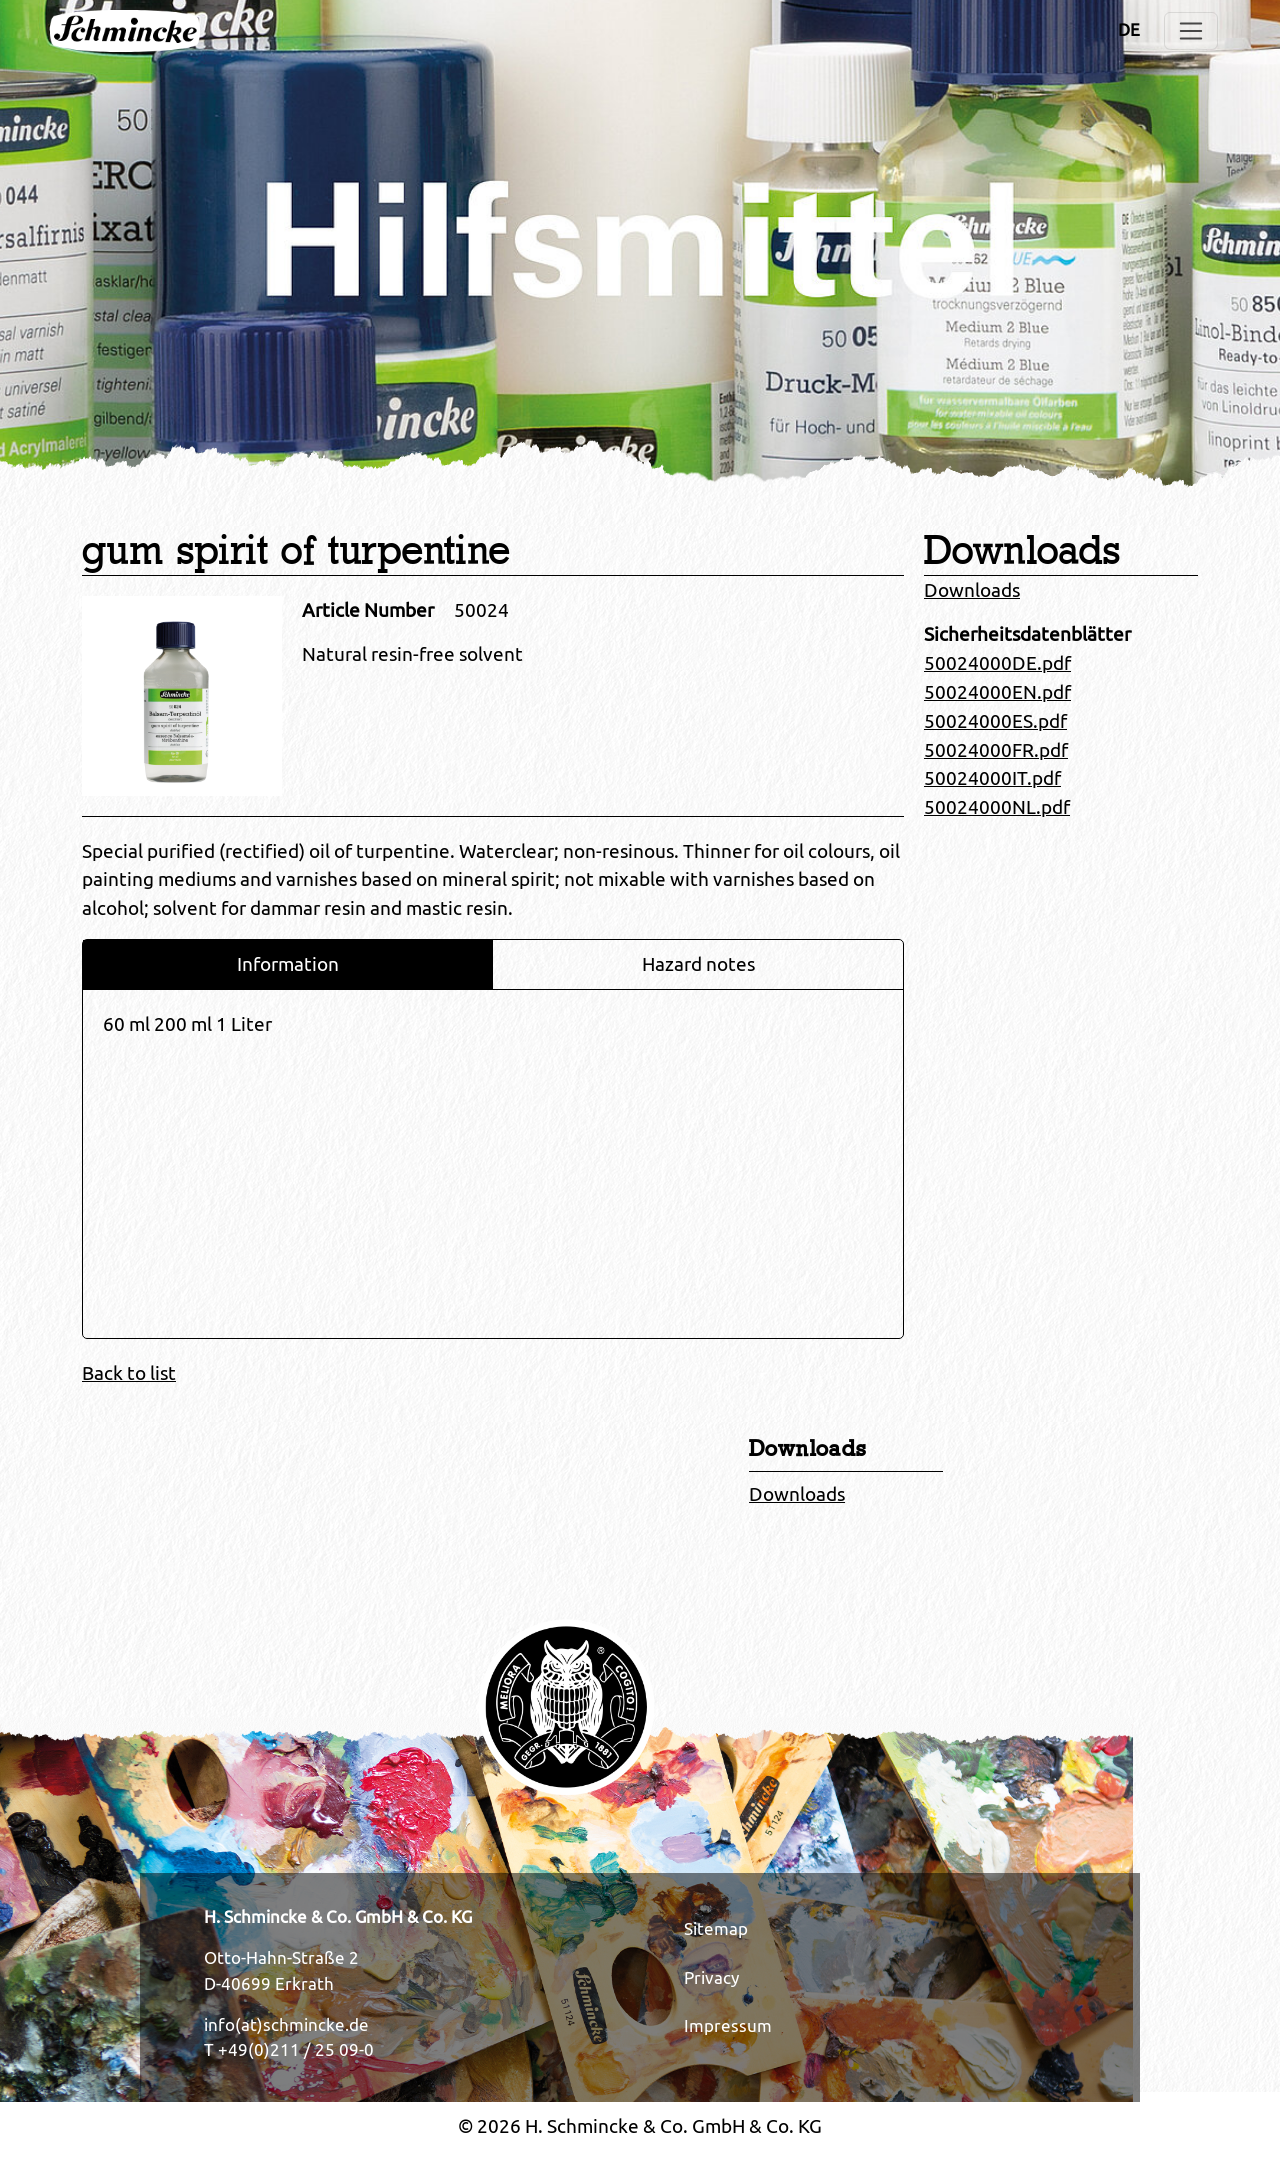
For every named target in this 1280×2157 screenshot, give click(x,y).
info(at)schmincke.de (286, 2025)
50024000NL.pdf (997, 807)
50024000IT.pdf (992, 778)
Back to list (129, 1373)
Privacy (711, 1978)
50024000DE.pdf (997, 663)
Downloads (972, 590)
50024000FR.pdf (996, 750)
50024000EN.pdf (997, 692)
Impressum (728, 2026)
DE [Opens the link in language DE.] (1129, 30)
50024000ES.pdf (995, 721)
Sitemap (716, 1929)
